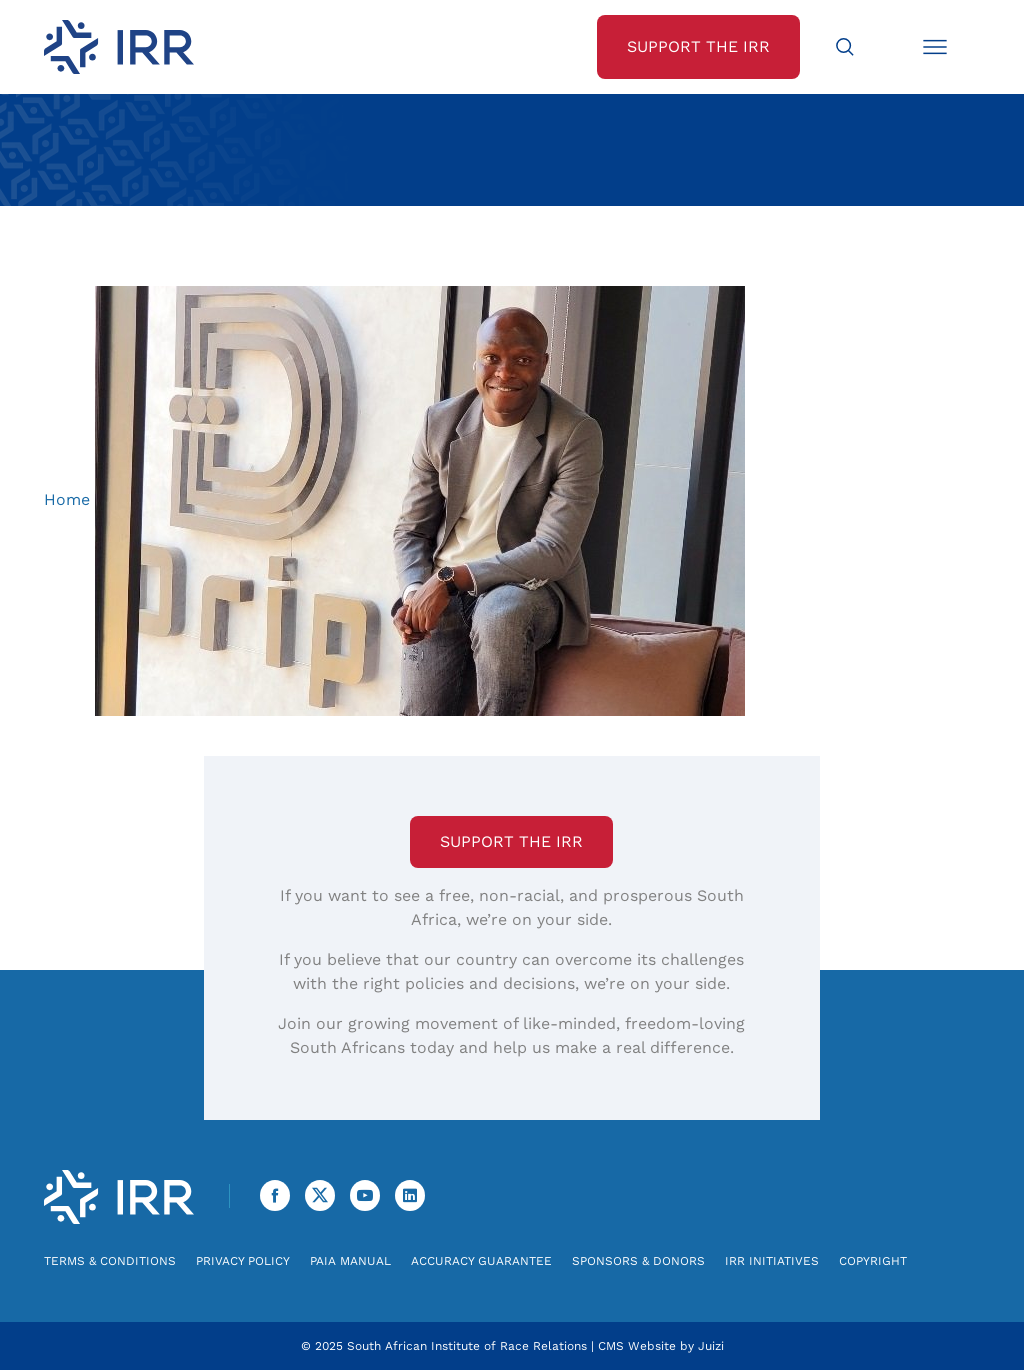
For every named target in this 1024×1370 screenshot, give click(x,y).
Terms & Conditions (110, 1261)
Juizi (711, 1346)
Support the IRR (511, 841)
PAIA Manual (350, 1261)
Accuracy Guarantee (481, 1261)
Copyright (873, 1261)
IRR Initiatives (772, 1261)
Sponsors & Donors (638, 1261)
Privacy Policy (243, 1261)
